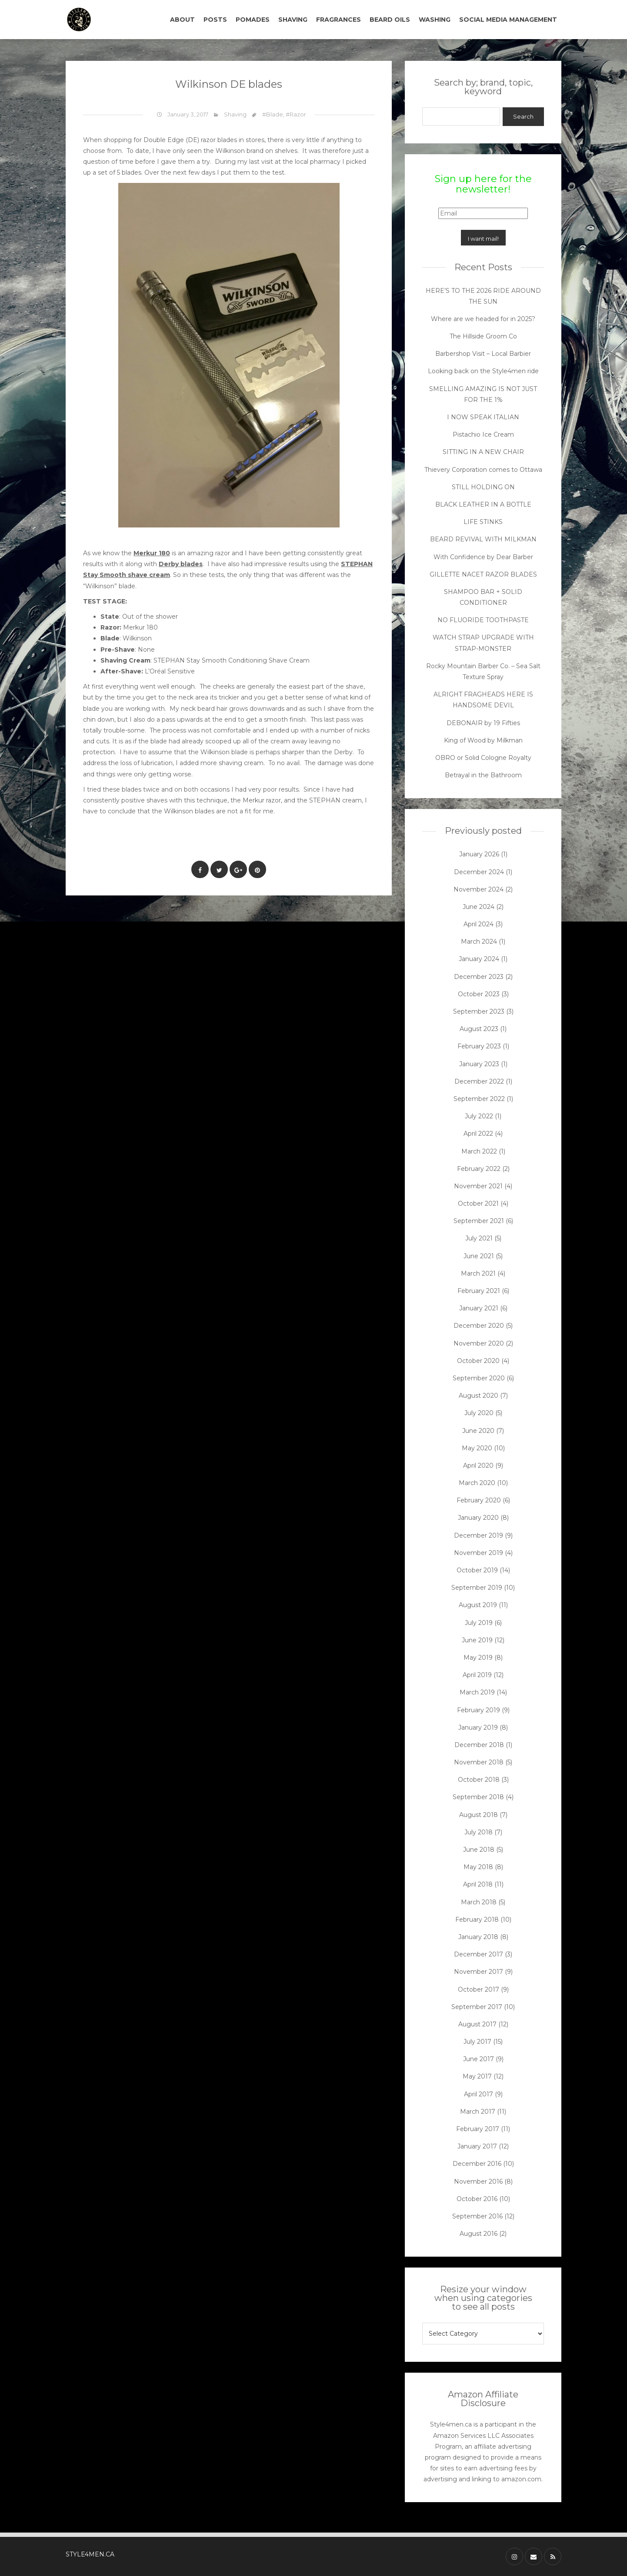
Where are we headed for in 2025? (483, 319)
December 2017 (478, 1954)
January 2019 (478, 1727)
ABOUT (182, 19)
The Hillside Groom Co (483, 336)
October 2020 (478, 1361)
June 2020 (478, 1431)
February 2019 (478, 1710)
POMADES (253, 19)
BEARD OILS (390, 19)
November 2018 (479, 1762)
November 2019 (478, 1553)
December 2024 (479, 872)
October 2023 (479, 994)
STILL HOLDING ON (483, 487)
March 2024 (479, 941)
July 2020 (479, 1413)
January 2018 (478, 1937)
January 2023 (479, 1064)
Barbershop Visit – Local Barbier (483, 354)
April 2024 (479, 924)
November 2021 (478, 1186)
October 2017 (478, 1989)
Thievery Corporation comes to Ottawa (483, 470)
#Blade (272, 114)
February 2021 (478, 1291)
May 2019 (478, 1657)
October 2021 (478, 1203)
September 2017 (476, 2007)
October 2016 (477, 2199)
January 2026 (479, 854)
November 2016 (478, 2181)
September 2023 (478, 1011)
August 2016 (478, 2234)
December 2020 (479, 1325)
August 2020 (478, 1395)
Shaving (235, 114)
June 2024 (478, 907)
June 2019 (477, 1640)
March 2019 (477, 1692)
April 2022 (478, 1133)
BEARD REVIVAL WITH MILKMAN (483, 539)
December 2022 (479, 1081)
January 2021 (478, 1308)
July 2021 (479, 1238)
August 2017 (477, 2024)
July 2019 (479, 1623)
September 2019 (476, 1587)
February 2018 (477, 1919)
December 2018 (479, 1745)
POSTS (215, 19)
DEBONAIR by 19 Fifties (483, 723)
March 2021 (478, 1273)
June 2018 (478, 1849)
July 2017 (477, 2042)
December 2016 (477, 2164)
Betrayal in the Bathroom (483, 775)
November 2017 (478, 1972)
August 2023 (479, 1029)
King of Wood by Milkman (483, 740)
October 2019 (477, 1570)
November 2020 (479, 1343)
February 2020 (479, 1500)
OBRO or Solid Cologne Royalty (483, 758)
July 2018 (478, 1832)
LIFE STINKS (483, 522)
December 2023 (479, 977)
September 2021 (479, 1221)
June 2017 (478, 2059)
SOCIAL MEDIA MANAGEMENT (508, 19)
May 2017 (477, 2076)
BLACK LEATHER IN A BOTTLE (483, 504)
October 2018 (479, 1780)
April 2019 (477, 1675)
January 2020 (478, 1518)
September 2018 (478, 1797)
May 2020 (477, 1448)
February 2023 (479, 1046)
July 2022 (479, 1116)
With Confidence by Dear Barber (483, 557)
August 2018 (478, 1815)
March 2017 (477, 2111)
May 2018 (478, 1867)
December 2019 (478, 1535)
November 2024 (479, 889)
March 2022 (479, 1151)
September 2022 (479, 1099)
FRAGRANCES (338, 19)
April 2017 (478, 2094)
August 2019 (478, 1605)
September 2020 (479, 1378)
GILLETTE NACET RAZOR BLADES (483, 574)
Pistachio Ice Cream (483, 434)
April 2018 (478, 1884)
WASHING (434, 19)
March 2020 (477, 1483)
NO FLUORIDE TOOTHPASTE (483, 620)
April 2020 (478, 1465)
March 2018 (479, 1902)
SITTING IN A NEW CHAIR (483, 452)
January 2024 (479, 959)
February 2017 (477, 2129)
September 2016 (477, 2216)
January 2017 (477, 2146)
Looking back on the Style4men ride (483, 371)
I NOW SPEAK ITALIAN (483, 417)
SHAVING (292, 19)
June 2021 (479, 1256)
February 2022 (478, 1169)
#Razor (296, 114)
